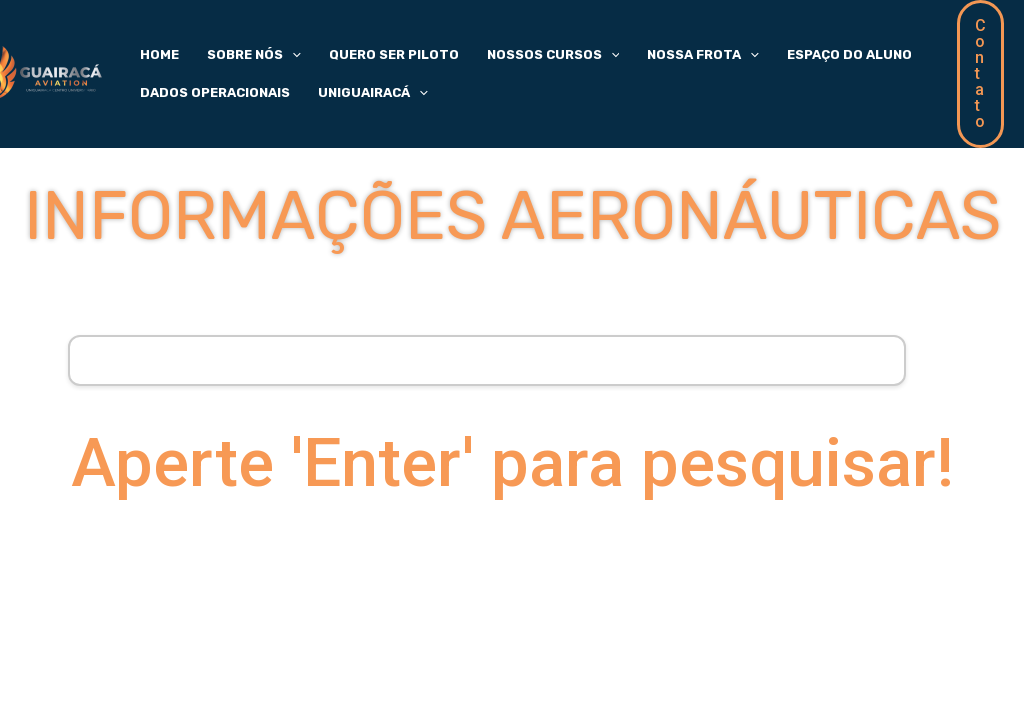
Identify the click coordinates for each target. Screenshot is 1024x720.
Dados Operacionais (209, 96)
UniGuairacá (355, 97)
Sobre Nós (236, 51)
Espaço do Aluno (783, 50)
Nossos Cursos (511, 51)
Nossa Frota (650, 51)
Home (153, 50)
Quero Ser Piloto (364, 50)
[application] (274, 51)
